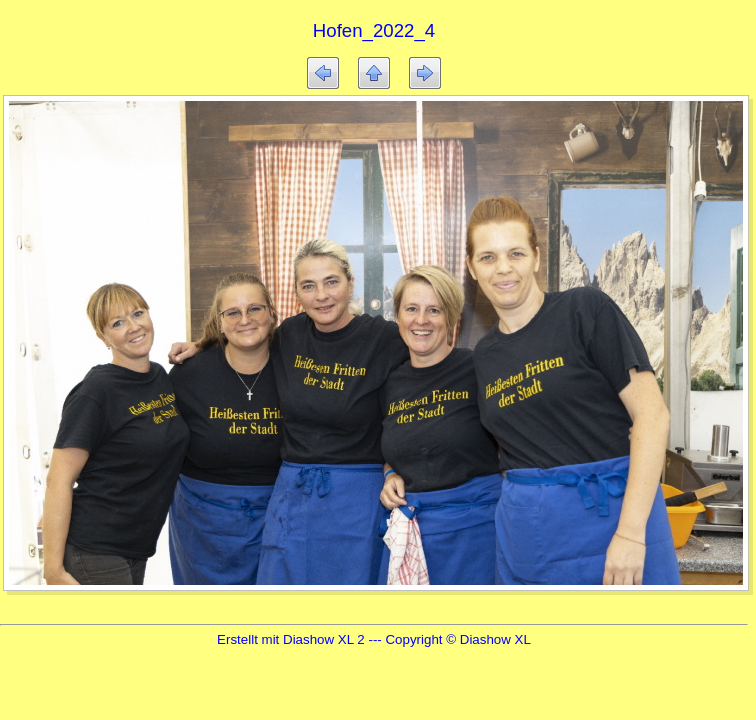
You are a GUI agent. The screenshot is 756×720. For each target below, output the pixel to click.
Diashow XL (495, 639)
